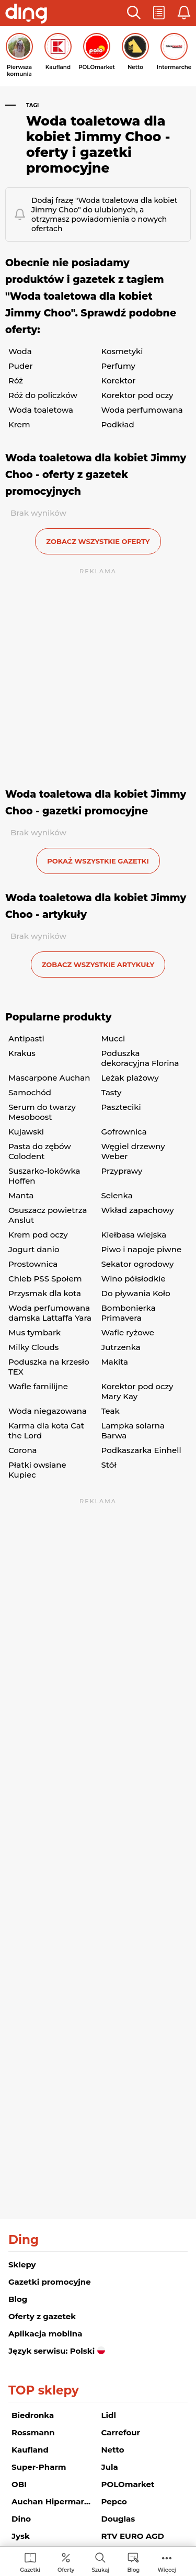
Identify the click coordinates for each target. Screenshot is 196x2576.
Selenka (117, 1195)
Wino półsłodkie (133, 1279)
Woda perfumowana (142, 410)
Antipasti (26, 1038)
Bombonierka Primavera (128, 1313)
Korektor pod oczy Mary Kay (137, 1391)
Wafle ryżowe (128, 1332)
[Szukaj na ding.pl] (100, 2562)
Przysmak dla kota (44, 1293)
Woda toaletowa (40, 410)
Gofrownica (124, 1132)
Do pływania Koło (135, 1293)
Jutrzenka (121, 1347)
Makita (115, 1362)
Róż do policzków (42, 395)
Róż (15, 380)
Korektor (118, 380)
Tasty (111, 1092)
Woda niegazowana (47, 1411)
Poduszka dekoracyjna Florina (140, 1058)
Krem (19, 424)
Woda (20, 351)
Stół (109, 1465)
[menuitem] (30, 2562)
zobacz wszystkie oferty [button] (97, 541)
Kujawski (26, 1132)
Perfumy (118, 366)
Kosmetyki (122, 351)
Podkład (117, 424)
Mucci (113, 1038)
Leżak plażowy (130, 1078)
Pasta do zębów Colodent (39, 1151)
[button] (134, 13)
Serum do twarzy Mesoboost (42, 1112)
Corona (22, 1450)
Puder (20, 366)
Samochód (29, 1092)
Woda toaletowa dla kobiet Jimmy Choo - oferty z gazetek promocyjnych (95, 474)
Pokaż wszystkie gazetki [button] (97, 861)
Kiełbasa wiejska (134, 1235)
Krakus (22, 1053)
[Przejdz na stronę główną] (26, 15)
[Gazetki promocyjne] (30, 2562)
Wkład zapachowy (137, 1210)
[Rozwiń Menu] (167, 2562)
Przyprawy (122, 1171)
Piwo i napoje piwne (141, 1249)
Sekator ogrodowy (137, 1264)
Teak (110, 1411)
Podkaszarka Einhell (141, 1450)
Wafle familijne (38, 1386)
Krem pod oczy (38, 1235)
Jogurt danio (33, 1249)
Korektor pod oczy (137, 395)
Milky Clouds (33, 1347)
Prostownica (32, 1264)
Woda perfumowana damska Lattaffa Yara (49, 1313)
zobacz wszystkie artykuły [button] (98, 964)
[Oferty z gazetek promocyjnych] (65, 2562)
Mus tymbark (34, 1332)
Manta (20, 1195)
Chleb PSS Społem (45, 1279)
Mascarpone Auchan (49, 1078)
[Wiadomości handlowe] (133, 2562)
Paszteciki (121, 1107)
